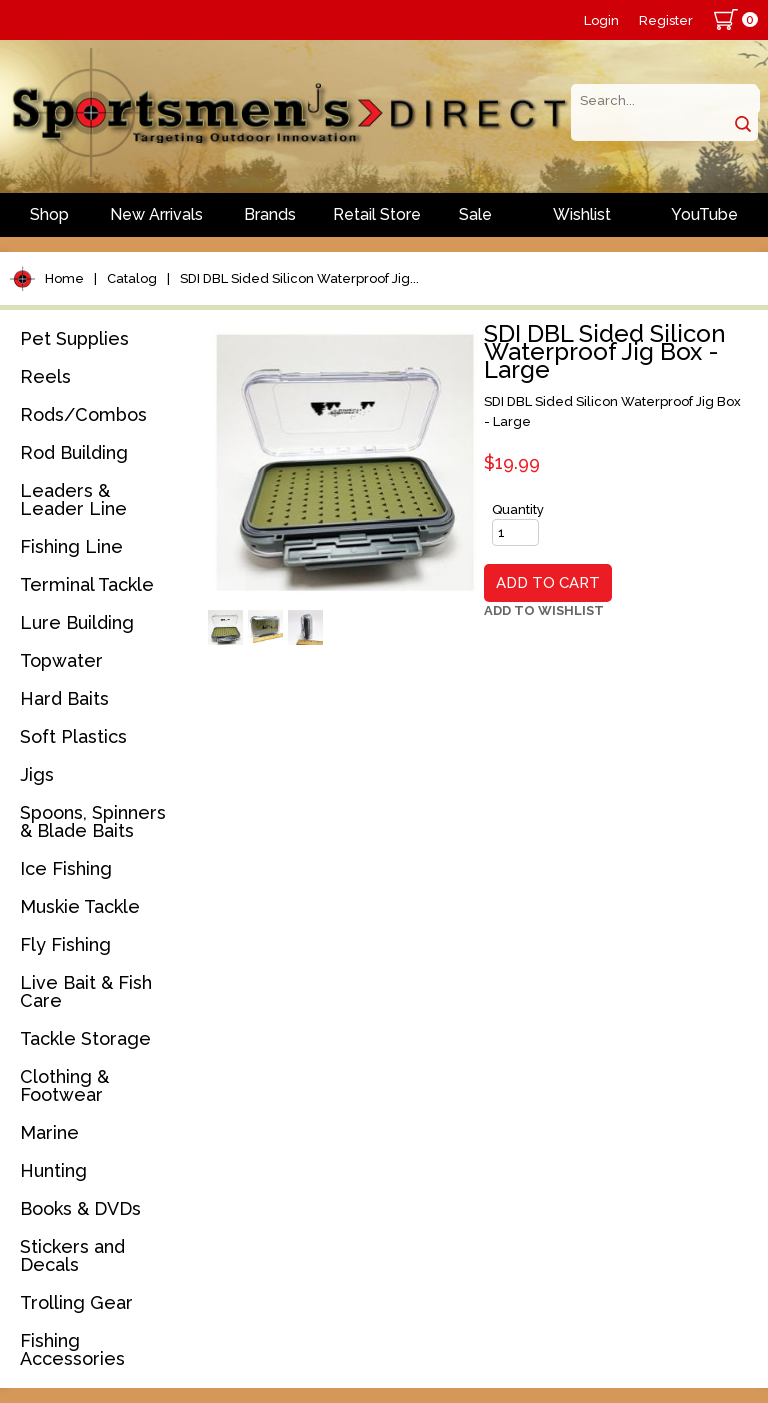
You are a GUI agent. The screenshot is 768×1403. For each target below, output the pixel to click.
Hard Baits (64, 698)
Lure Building (77, 622)
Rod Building (74, 452)
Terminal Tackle (87, 584)
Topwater (61, 660)
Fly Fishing (65, 944)
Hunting (53, 1170)
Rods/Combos (83, 414)
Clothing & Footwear (64, 1085)
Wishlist (582, 214)
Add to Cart (548, 583)
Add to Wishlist (544, 610)
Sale (475, 214)
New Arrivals (156, 214)
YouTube (704, 214)
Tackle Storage (85, 1038)
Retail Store (377, 214)
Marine (49, 1132)
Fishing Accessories (72, 1349)
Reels (45, 376)
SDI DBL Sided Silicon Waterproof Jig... (299, 278)
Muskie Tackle (80, 906)
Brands (270, 214)
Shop (49, 214)
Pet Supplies (74, 338)
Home (64, 278)
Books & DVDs (80, 1208)
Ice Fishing (66, 868)
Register (666, 20)
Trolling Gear (76, 1302)
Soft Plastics (73, 736)
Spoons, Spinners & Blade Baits (93, 821)
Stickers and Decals (72, 1255)
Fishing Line (71, 546)
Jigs (37, 774)
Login (601, 20)
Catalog (132, 278)
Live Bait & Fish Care (86, 991)
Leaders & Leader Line (73, 499)
